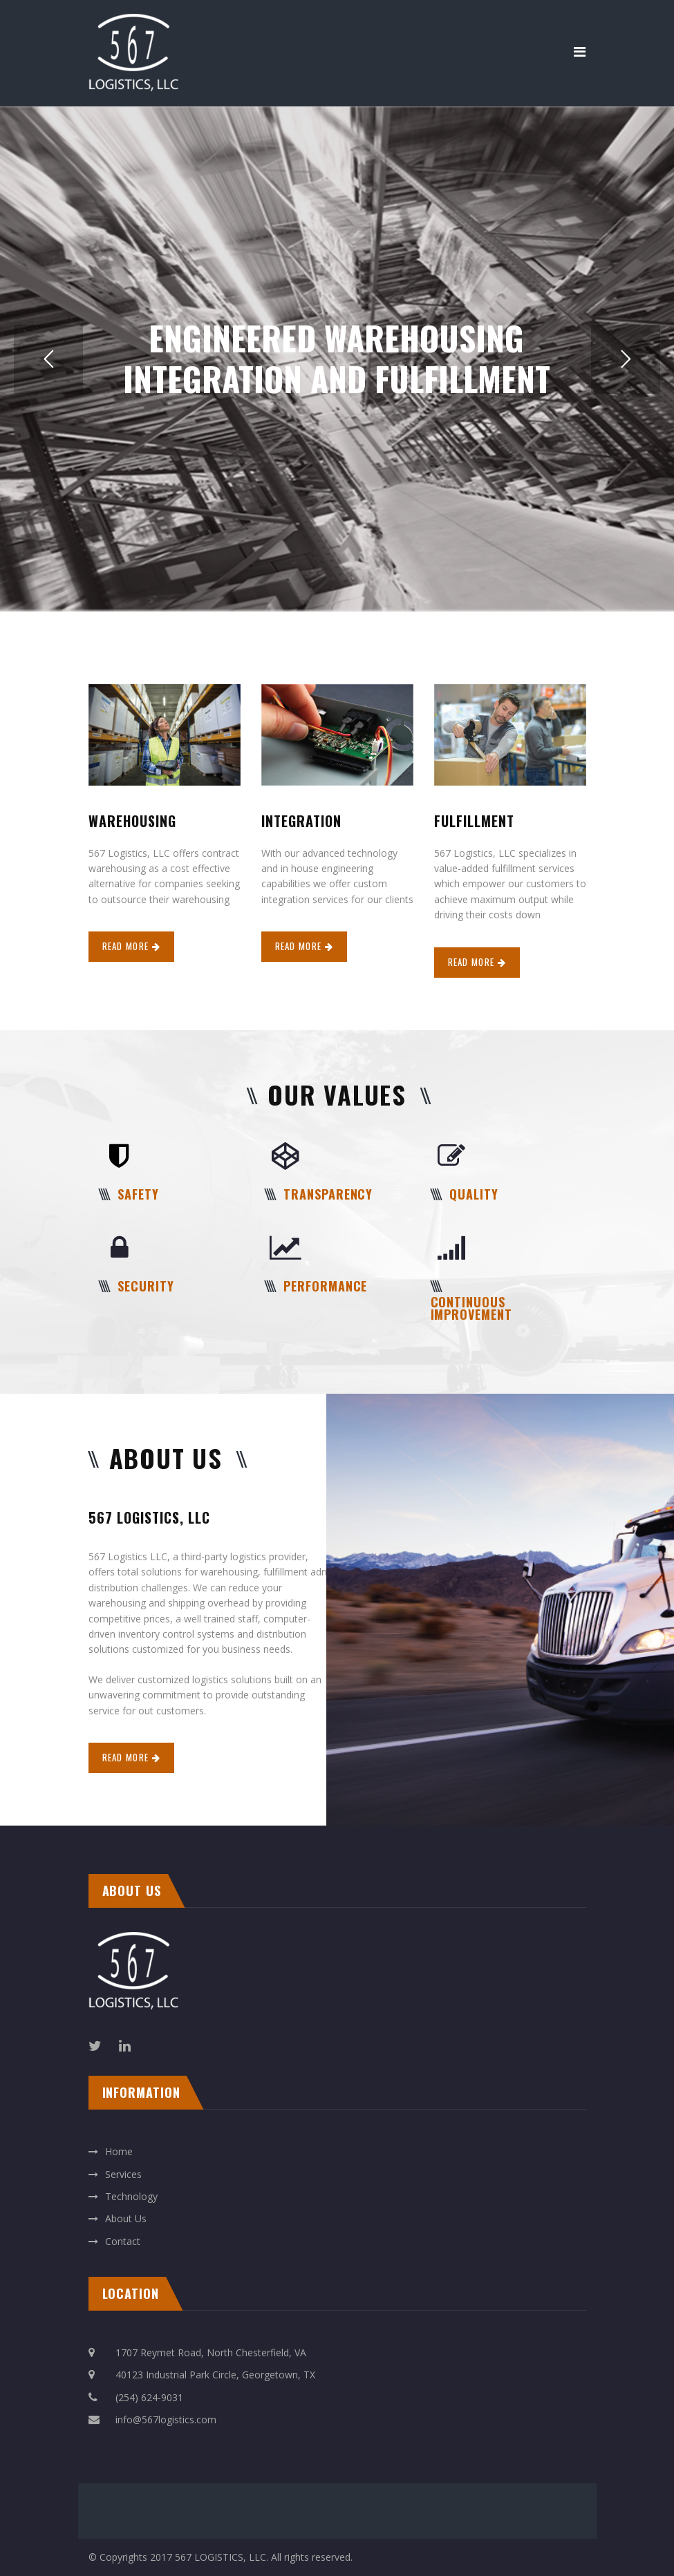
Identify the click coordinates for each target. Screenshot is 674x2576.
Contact (122, 2241)
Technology (131, 2196)
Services (123, 2174)
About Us (126, 2218)
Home (119, 2151)
